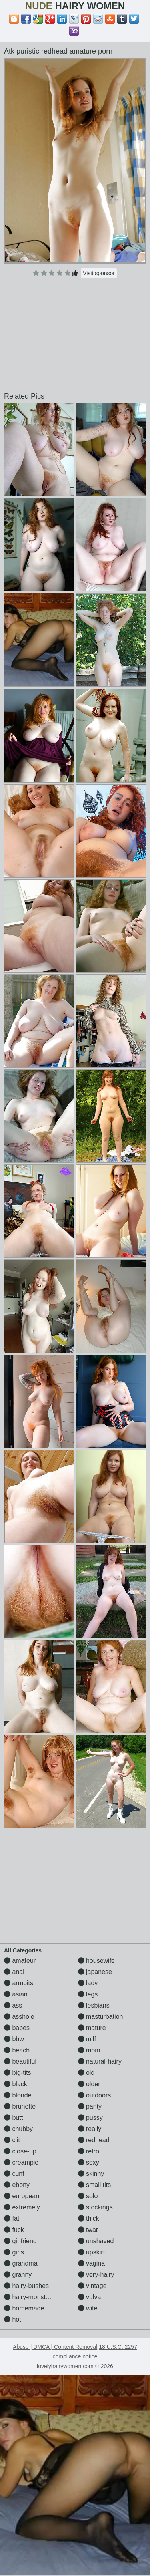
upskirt (91, 2252)
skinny (91, 2173)
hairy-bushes (26, 2285)
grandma (21, 2263)
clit (12, 2140)
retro (88, 2151)
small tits (94, 2184)
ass (13, 2005)
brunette (20, 2106)
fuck (14, 2229)
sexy (88, 2162)
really (90, 2128)
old (86, 2072)
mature (92, 2027)
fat (11, 2218)
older (89, 2084)
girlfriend (20, 2241)
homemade (24, 2308)
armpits (18, 1983)
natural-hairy (100, 2061)
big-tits (17, 2072)
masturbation (100, 2016)
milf (87, 2039)
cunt (14, 2173)
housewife (96, 1960)
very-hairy (96, 2274)
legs (88, 1994)
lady (88, 1983)
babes (17, 2027)
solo (88, 2196)
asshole (19, 2016)
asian (16, 1994)
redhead (94, 2140)
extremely (22, 2207)
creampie (21, 2162)
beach (17, 2050)
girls (14, 2252)
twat (88, 2229)
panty (90, 2106)
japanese (95, 1971)
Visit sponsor (99, 273)
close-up (20, 2151)
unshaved (96, 2241)
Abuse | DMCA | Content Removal (55, 2347)
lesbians (94, 2005)
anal (14, 1971)
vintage (92, 2285)
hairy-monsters (29, 2297)
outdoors (94, 2095)
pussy (90, 2117)
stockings (95, 2207)
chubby (18, 2128)
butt (13, 2117)
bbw (14, 2039)
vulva (89, 2297)
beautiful (20, 2061)
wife (88, 2308)
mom (89, 2050)
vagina (91, 2263)
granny (18, 2274)
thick (88, 2218)
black (15, 2084)
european (21, 2196)
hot (12, 2319)
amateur (20, 1960)
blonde (18, 2095)
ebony (17, 2184)
